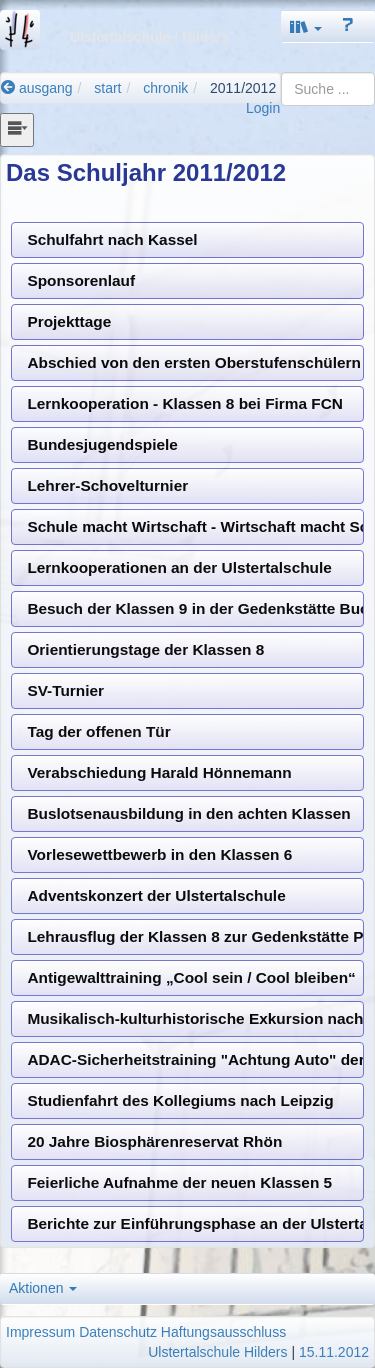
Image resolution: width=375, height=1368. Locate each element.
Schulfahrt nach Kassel (112, 239)
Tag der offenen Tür (98, 731)
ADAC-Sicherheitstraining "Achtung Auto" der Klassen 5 (195, 1059)
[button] (306, 26)
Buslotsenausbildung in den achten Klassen (188, 813)
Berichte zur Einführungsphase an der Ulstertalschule (195, 1223)
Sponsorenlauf (81, 280)
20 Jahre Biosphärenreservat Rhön (154, 1141)
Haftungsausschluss (223, 1332)
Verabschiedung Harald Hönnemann (159, 772)
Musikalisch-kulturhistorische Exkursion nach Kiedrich (195, 1018)
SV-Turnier (65, 690)
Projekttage (69, 321)
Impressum (40, 1332)
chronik (165, 88)
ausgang (37, 88)
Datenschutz (118, 1332)
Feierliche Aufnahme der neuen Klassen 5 (179, 1182)
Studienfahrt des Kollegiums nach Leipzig (180, 1100)
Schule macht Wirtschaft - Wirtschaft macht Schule (195, 526)
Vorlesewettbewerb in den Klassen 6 (159, 854)
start (107, 88)
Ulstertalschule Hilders (217, 1352)
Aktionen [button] (43, 1288)
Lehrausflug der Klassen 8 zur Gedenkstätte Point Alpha (195, 936)
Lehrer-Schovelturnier (107, 485)
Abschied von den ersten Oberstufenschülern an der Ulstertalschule (195, 362)
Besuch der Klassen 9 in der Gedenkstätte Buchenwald (195, 608)
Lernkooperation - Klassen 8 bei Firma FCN (185, 403)
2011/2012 (243, 88)
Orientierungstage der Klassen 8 (145, 649)
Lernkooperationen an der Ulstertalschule (179, 567)
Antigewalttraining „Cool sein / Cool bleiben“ (191, 977)
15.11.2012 (334, 1352)
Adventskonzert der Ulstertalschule (156, 895)
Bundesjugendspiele (102, 444)
